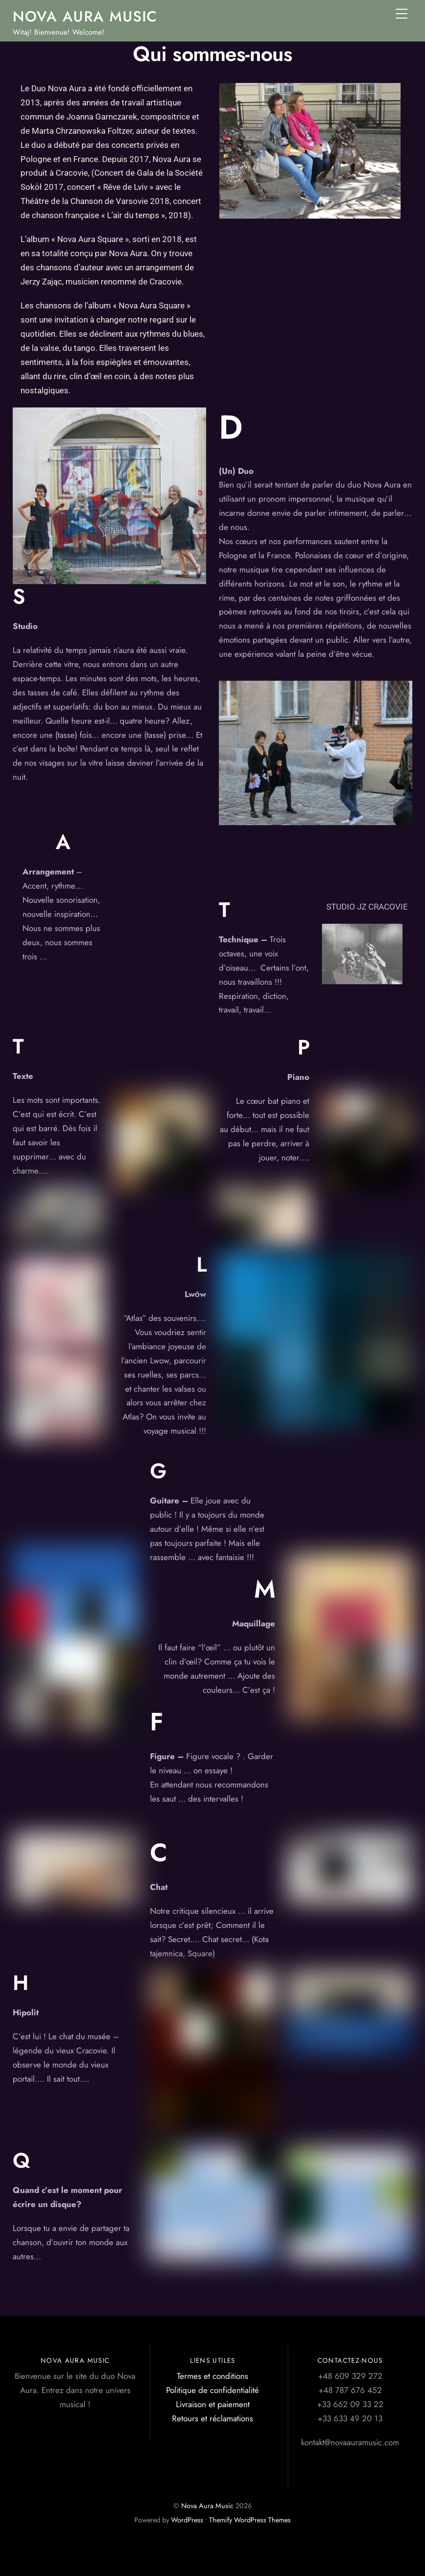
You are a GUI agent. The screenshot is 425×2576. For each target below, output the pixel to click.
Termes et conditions (212, 2376)
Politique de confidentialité (212, 2390)
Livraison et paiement (213, 2404)
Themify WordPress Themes (250, 2520)
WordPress (187, 2520)
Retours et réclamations (212, 2418)
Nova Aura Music (207, 2506)
